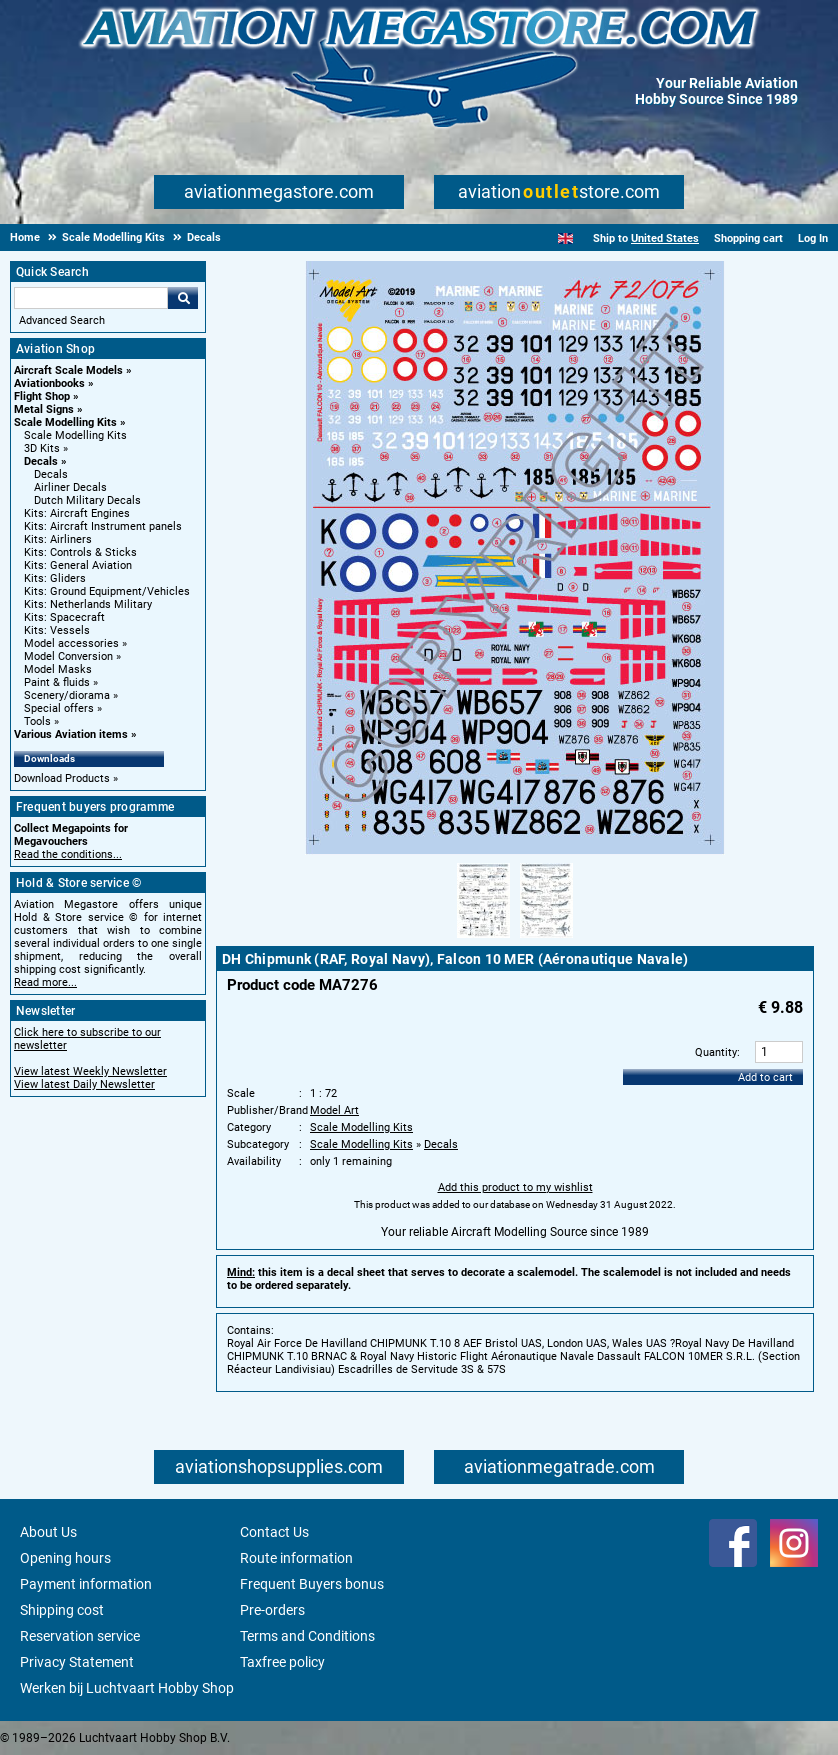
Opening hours (65, 1558)
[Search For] (91, 298)
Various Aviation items (71, 734)
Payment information (86, 1584)
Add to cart (765, 1077)
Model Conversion (68, 656)
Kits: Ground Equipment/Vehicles (107, 591)
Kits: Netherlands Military (88, 604)
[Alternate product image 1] (483, 939)
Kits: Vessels (57, 630)
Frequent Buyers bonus (312, 1584)
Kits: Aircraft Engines (77, 513)
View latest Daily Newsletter (84, 1084)
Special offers (59, 708)
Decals (41, 461)
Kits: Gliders (55, 578)
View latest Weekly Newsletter (90, 1071)
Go (183, 298)
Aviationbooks (49, 383)
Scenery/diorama (67, 695)
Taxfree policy (282, 1662)
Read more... (45, 982)
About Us (48, 1532)
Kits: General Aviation (78, 565)
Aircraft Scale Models (68, 370)
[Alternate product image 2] (546, 939)
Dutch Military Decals (87, 500)
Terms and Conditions (307, 1636)
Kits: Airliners (58, 539)
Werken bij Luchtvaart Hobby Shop (127, 1688)
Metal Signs (44, 409)
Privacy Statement (77, 1662)
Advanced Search (62, 320)
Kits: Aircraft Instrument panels (103, 526)
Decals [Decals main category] (51, 474)
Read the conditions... (68, 854)
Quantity (716, 1052)
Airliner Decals (70, 487)
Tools (37, 721)
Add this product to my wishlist (515, 1187)
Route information (296, 1558)
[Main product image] (515, 851)
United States (665, 238)
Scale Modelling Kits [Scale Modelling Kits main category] (75, 435)
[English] (565, 238)
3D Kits (42, 448)
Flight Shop (42, 396)
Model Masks (58, 669)
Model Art (334, 1110)
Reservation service (80, 1636)
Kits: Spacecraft (64, 617)
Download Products (62, 778)
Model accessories (71, 643)
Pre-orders (272, 1610)
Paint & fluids (57, 682)
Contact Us (274, 1532)
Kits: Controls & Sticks (80, 552)
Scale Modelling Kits (65, 422)
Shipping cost (62, 1610)
